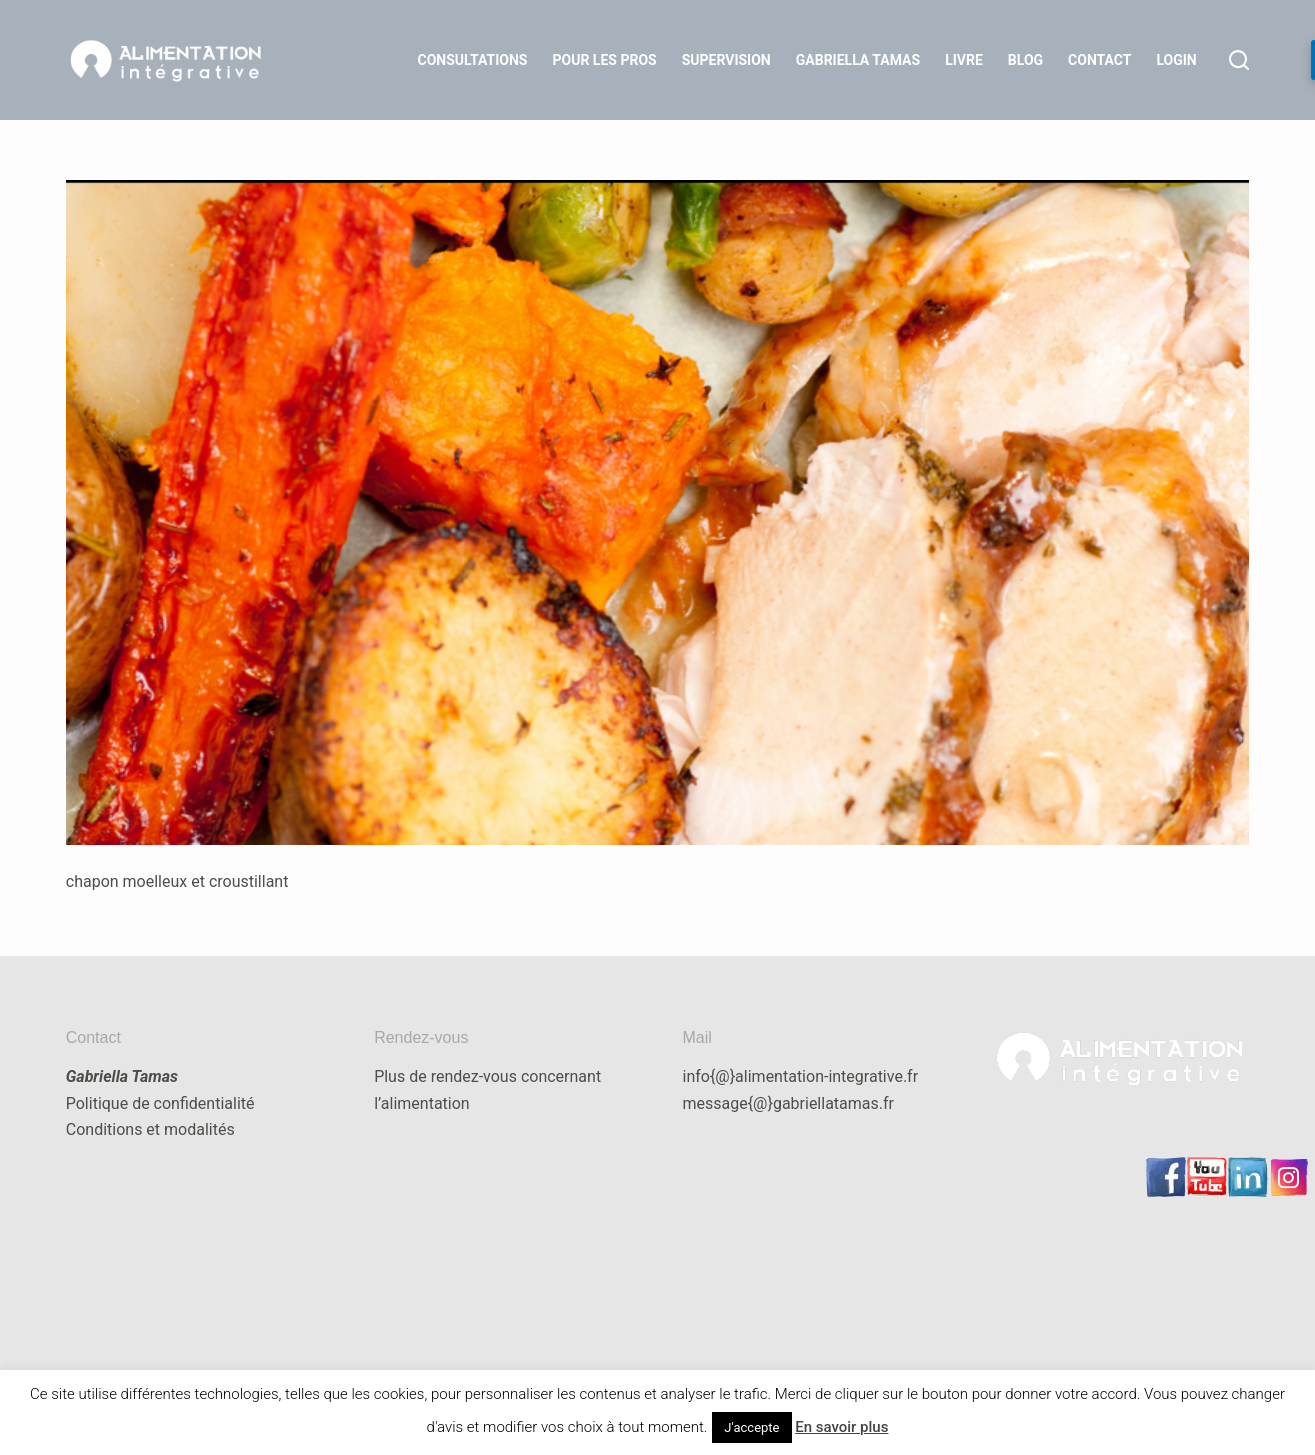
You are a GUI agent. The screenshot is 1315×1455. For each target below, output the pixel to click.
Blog (1025, 60)
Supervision (726, 60)
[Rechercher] (1239, 60)
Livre (964, 60)
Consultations (473, 60)
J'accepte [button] (751, 1427)
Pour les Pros (605, 60)
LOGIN (1176, 60)
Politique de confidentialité (160, 1103)
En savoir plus (841, 1427)
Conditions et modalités (150, 1129)
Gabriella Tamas (858, 60)
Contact (1099, 60)
